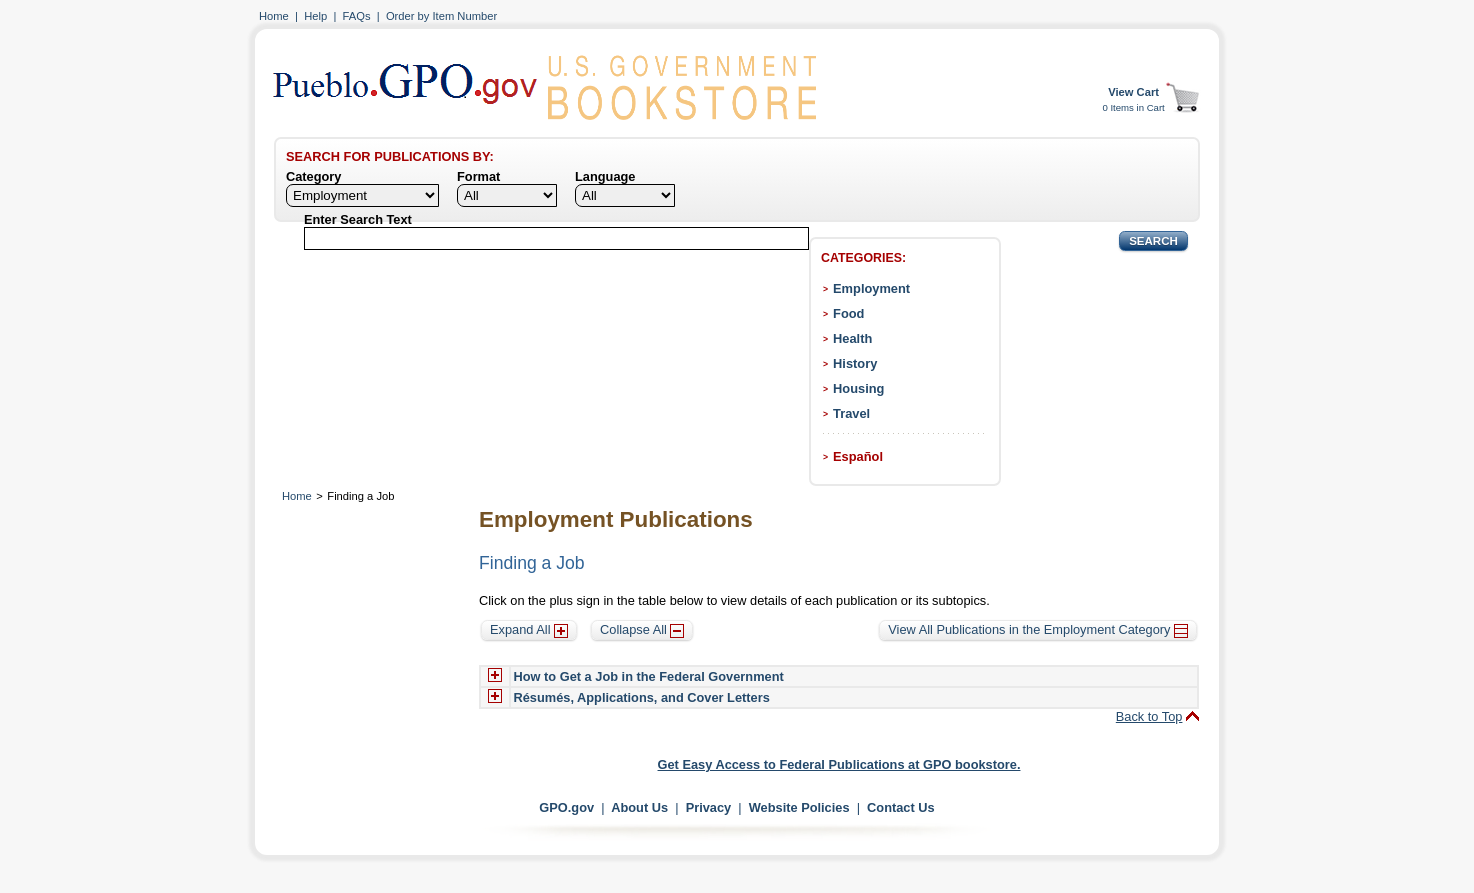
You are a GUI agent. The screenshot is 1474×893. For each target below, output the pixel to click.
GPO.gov (566, 807)
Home (274, 16)
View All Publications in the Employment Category (1038, 629)
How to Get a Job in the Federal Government (649, 676)
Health (852, 338)
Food (848, 313)
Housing (858, 388)
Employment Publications (616, 519)
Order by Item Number (441, 16)
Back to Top (1149, 716)
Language (605, 176)
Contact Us (901, 807)
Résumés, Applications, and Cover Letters (642, 697)
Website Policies (799, 807)
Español (858, 456)
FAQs (357, 16)
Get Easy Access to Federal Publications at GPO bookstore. (839, 764)
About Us (639, 807)
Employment (871, 288)
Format (478, 176)
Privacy (709, 807)
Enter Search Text (358, 219)
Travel (851, 413)
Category (313, 176)
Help (315, 16)
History (855, 363)
